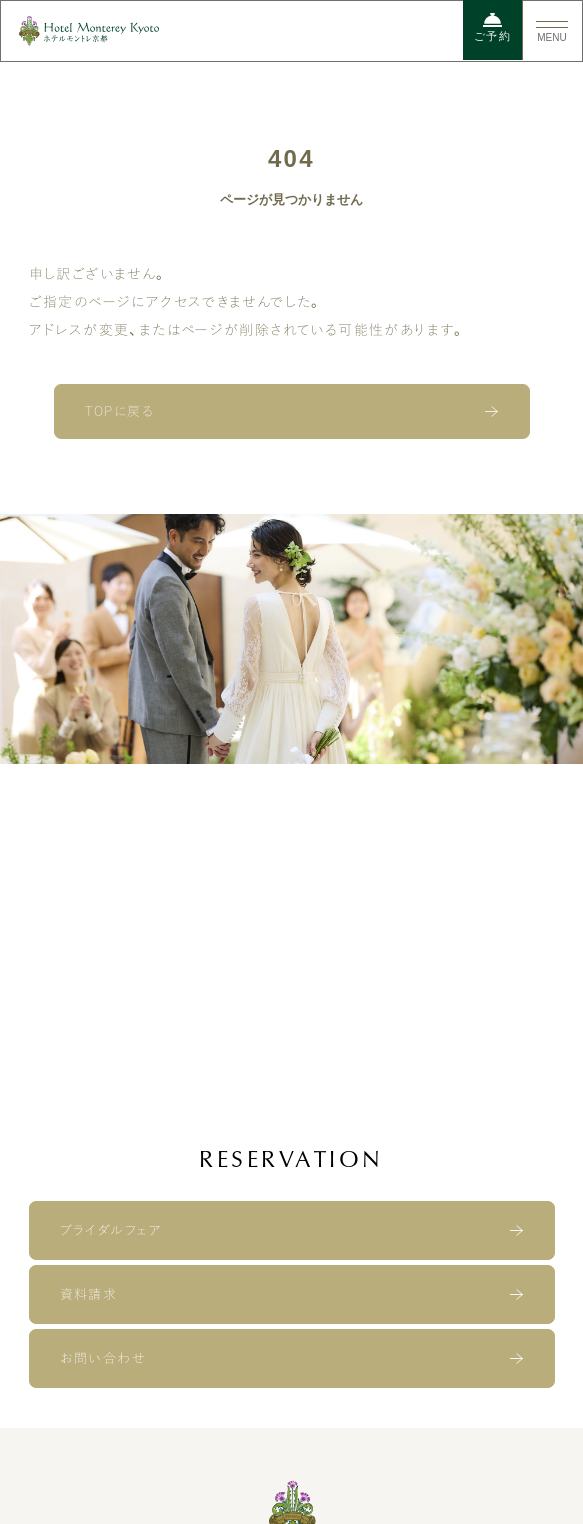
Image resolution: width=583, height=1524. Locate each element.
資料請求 (89, 1294)
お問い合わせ (102, 1358)
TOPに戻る (119, 411)
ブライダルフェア (111, 1230)
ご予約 (492, 27)
